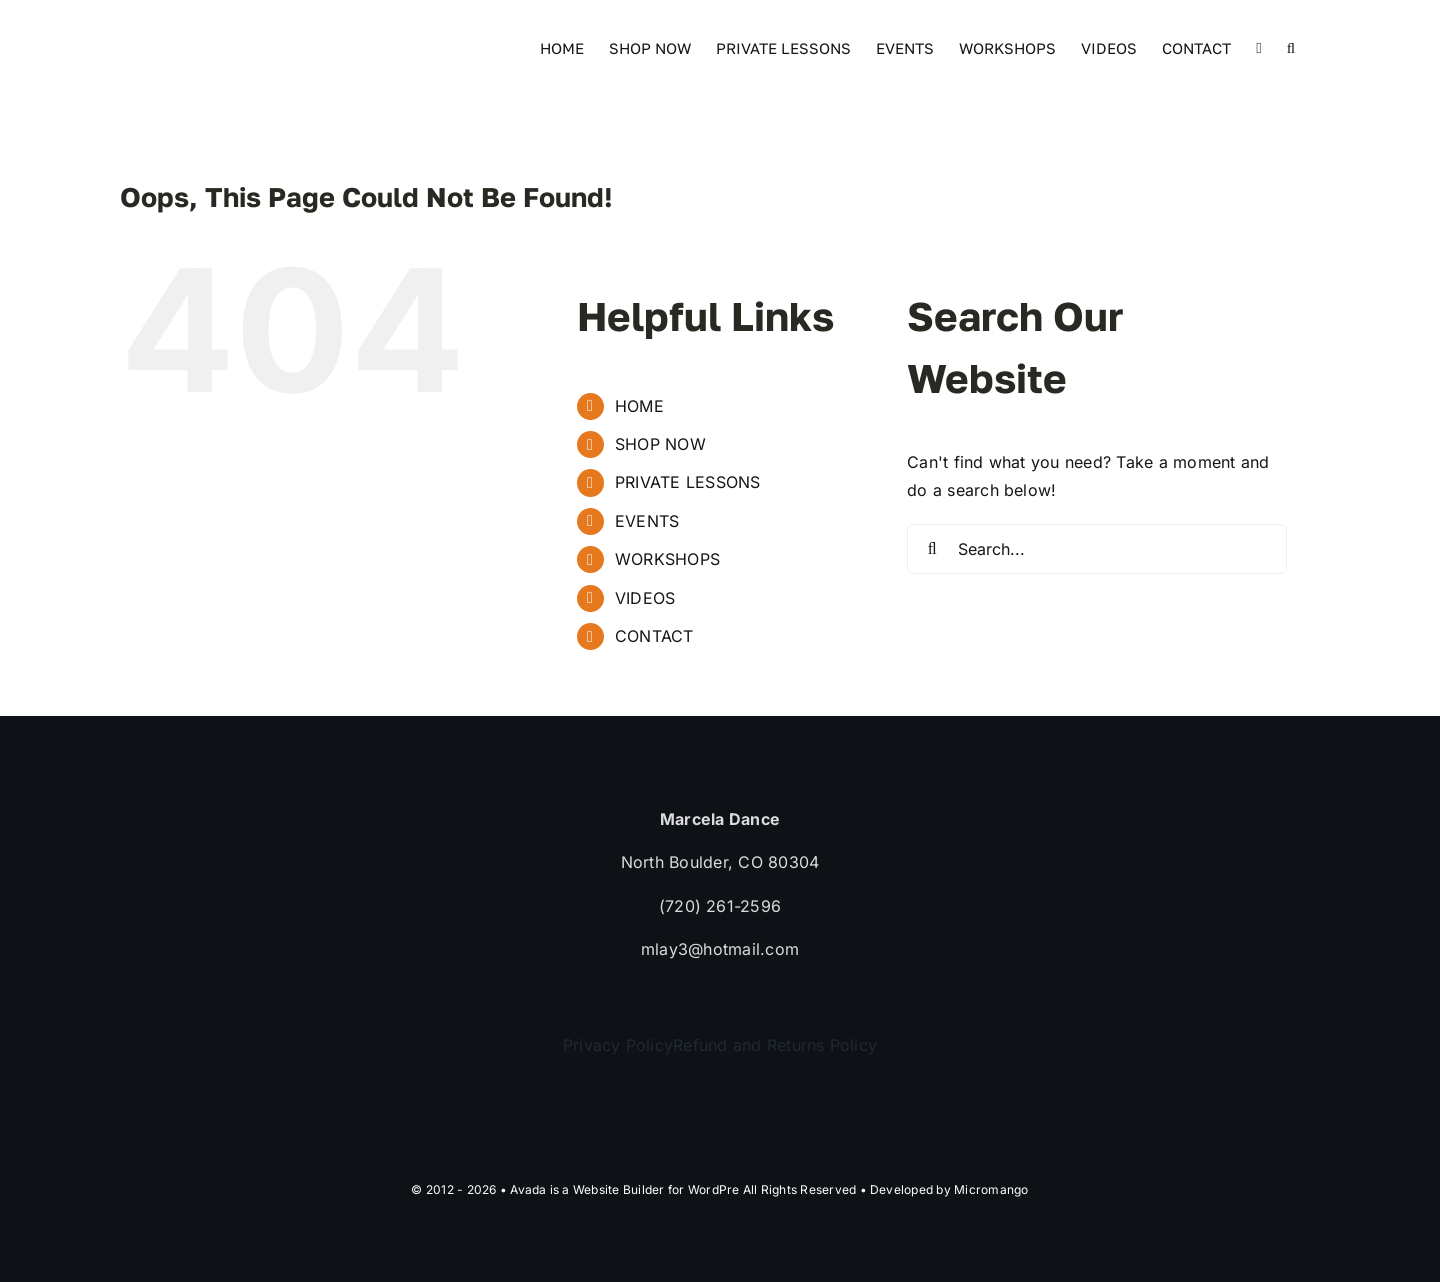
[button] (1291, 47)
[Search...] (1097, 549)
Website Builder (619, 1189)
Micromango (991, 1189)
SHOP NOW (660, 444)
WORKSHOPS (667, 559)
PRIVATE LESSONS (688, 482)
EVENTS (647, 521)
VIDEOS (645, 598)
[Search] (932, 549)
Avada (528, 1189)
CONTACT (654, 636)
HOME (639, 406)
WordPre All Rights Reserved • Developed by (821, 1189)
